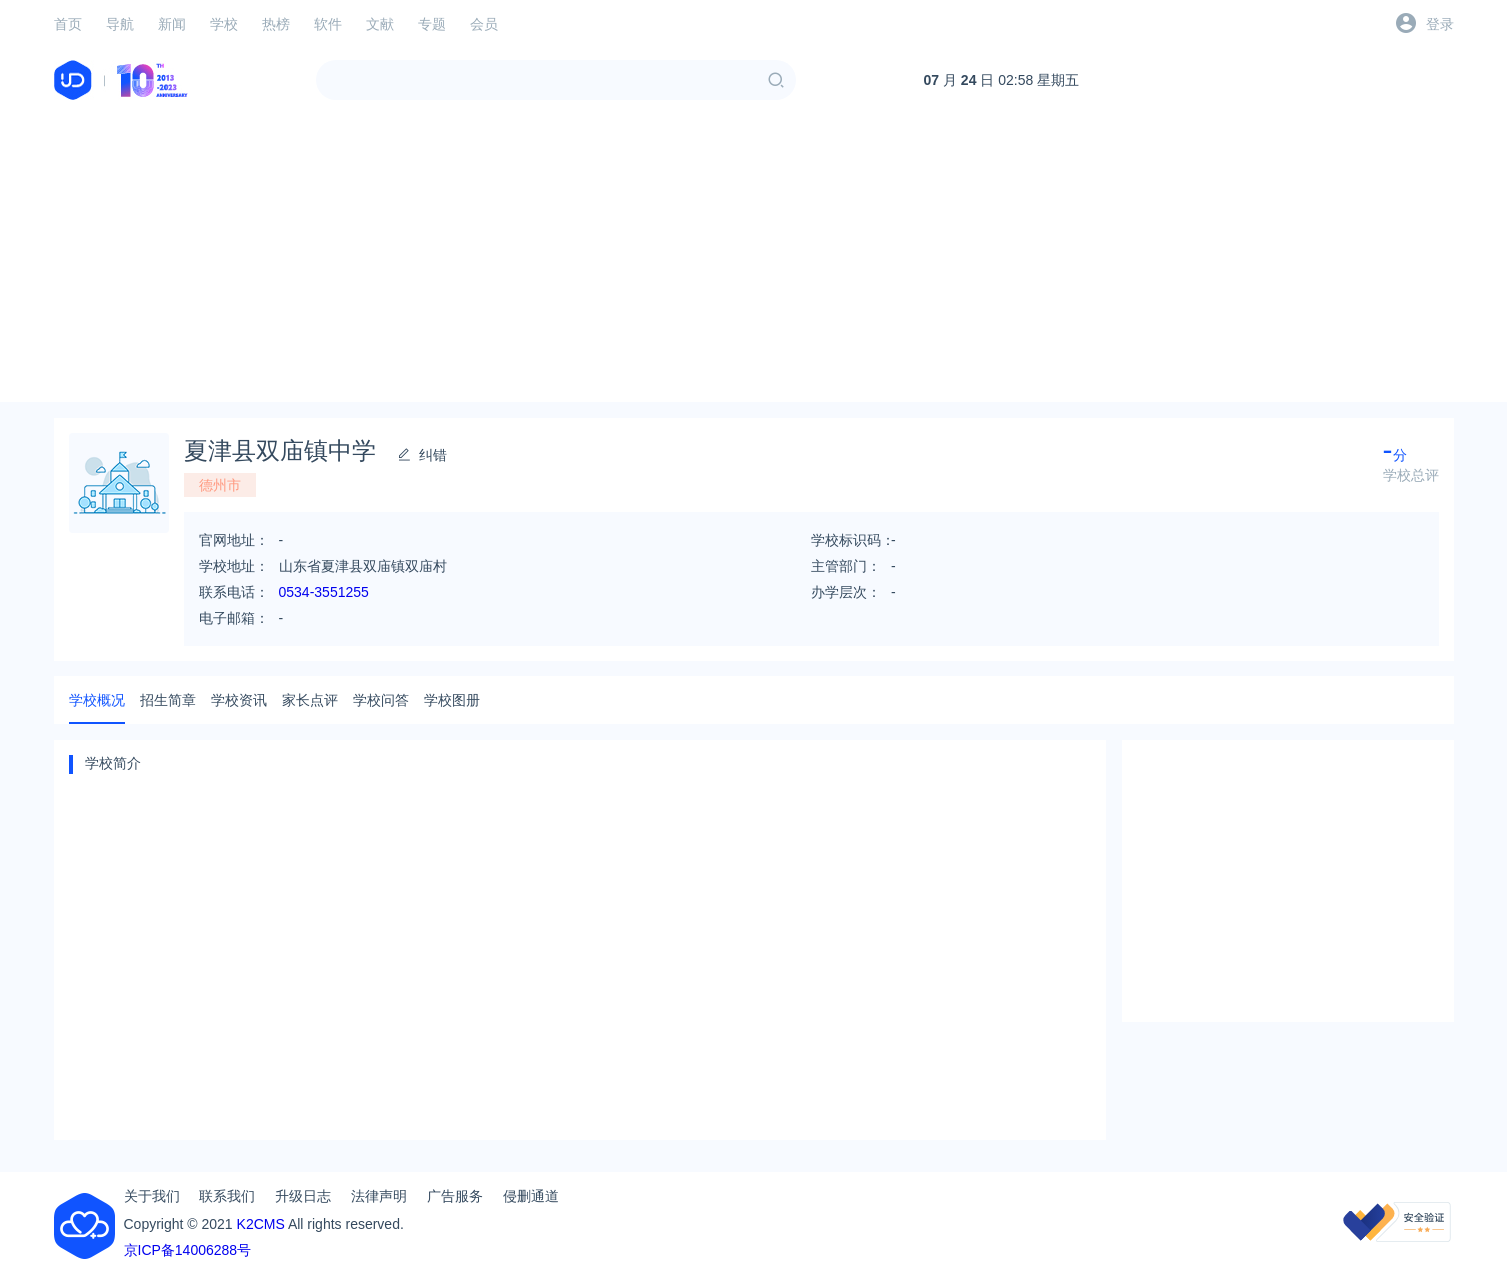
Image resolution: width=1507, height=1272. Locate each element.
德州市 (220, 485)
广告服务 (455, 1196)
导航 (120, 24)
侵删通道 (531, 1196)
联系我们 (227, 1196)
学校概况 (97, 700)
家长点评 (310, 700)
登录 (1440, 24)
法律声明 (379, 1196)
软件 (328, 24)
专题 (432, 24)
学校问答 (381, 700)
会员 (484, 24)
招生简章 (168, 700)
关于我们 (152, 1196)
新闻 (172, 24)
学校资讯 (239, 700)
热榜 (276, 24)
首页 (68, 24)
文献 (380, 24)
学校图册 (452, 700)
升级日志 (303, 1196)
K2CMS (261, 1224)
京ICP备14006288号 (188, 1250)
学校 (224, 24)
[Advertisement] (754, 262)
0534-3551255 (324, 592)
